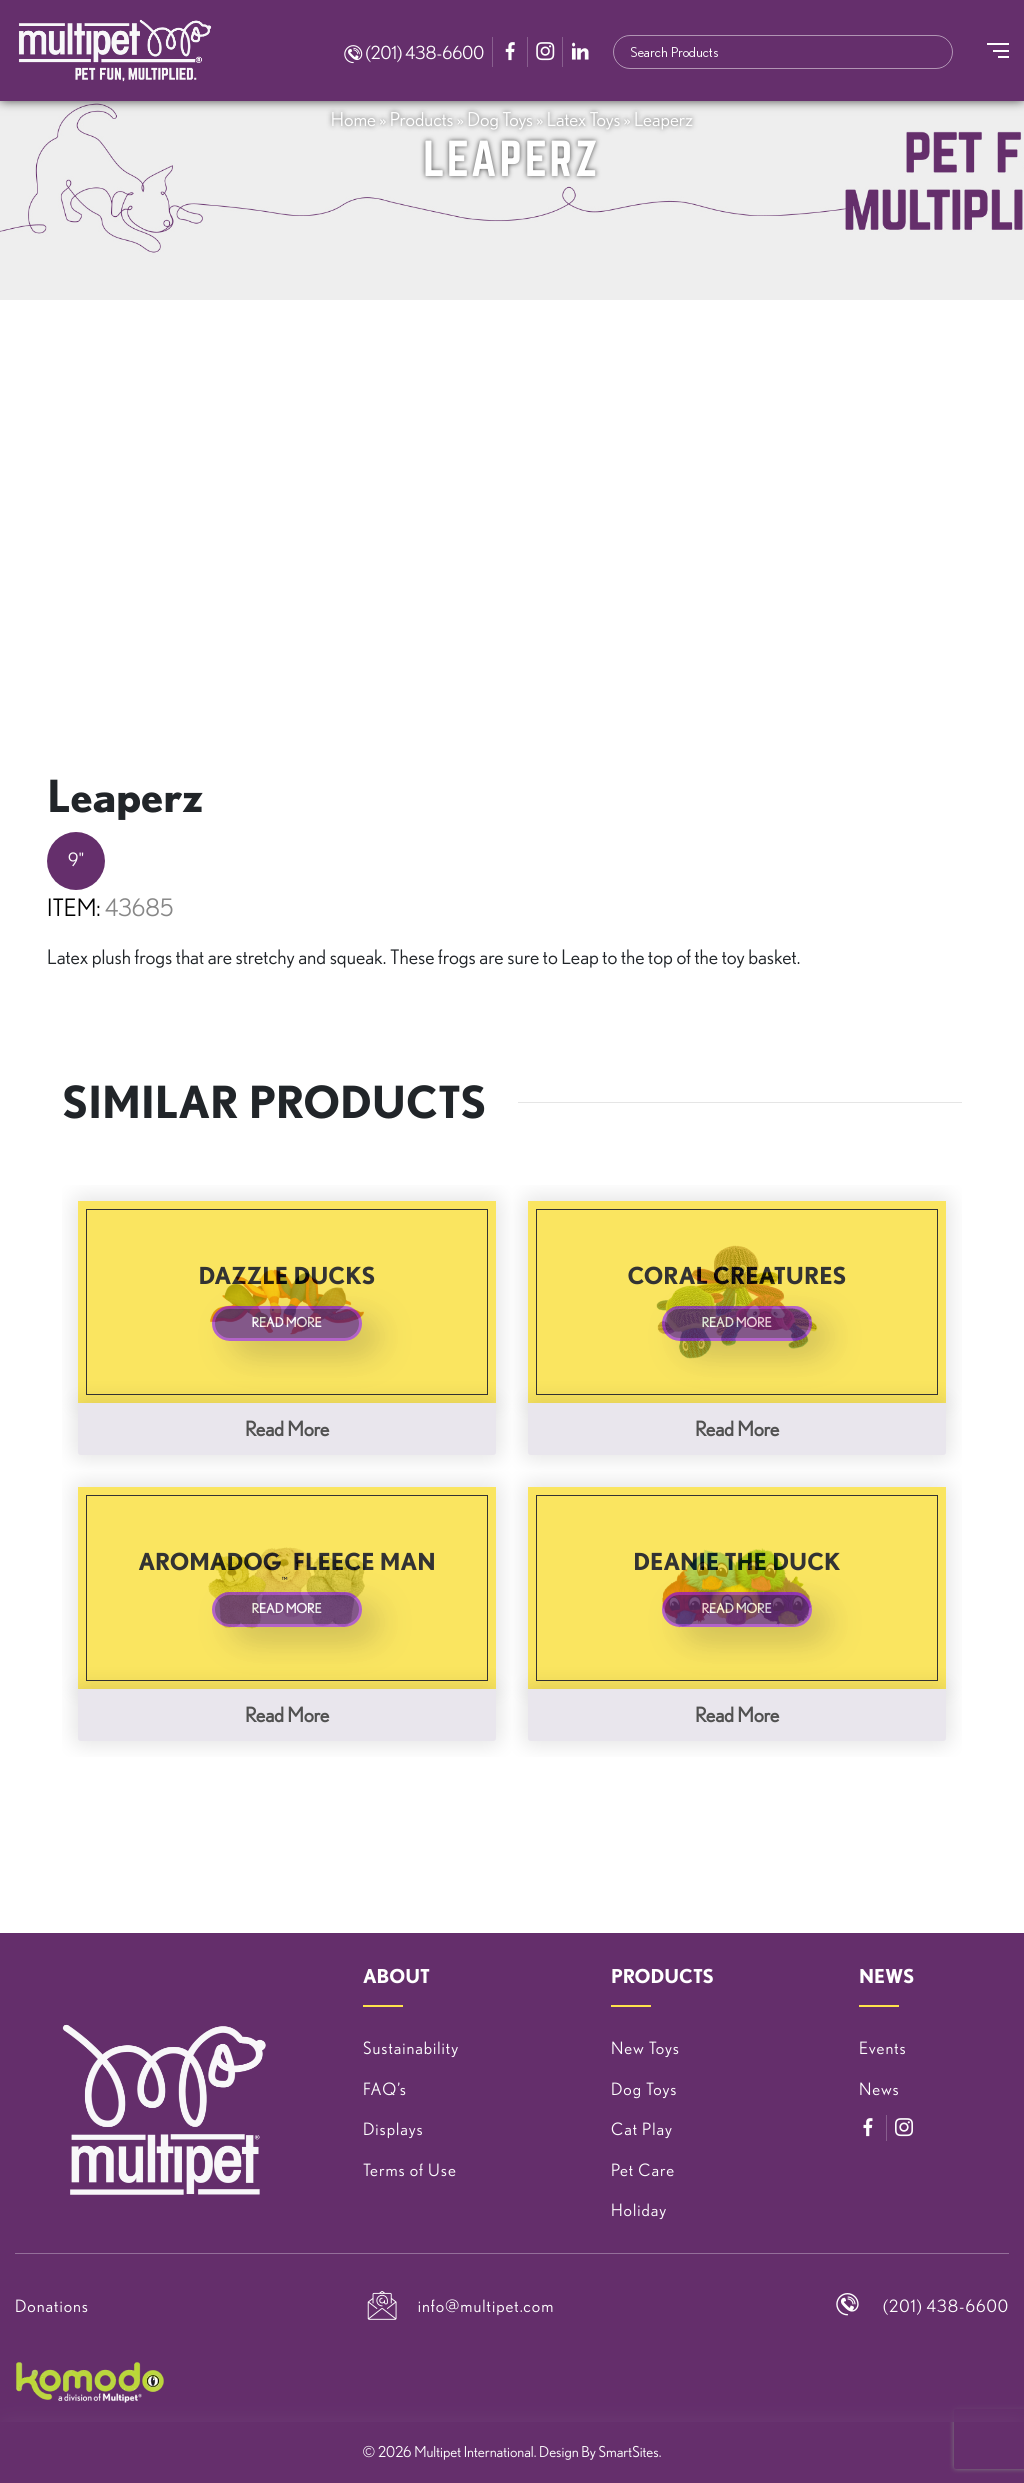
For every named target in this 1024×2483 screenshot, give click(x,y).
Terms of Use (410, 2170)
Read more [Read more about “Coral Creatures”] (737, 1428)
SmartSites (629, 2451)
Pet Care (643, 2170)
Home (353, 119)
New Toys (645, 2048)
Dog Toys (500, 119)
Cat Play (642, 2129)
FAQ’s (385, 2089)
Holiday (639, 2210)
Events (883, 2048)
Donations (52, 2306)
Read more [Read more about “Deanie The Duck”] (737, 1714)
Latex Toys (584, 119)
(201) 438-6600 (414, 53)
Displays (393, 2129)
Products (422, 119)
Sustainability (411, 2048)
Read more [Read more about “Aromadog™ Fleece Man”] (287, 1714)
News (879, 2089)
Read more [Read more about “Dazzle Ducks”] (287, 1428)
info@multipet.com (486, 2306)
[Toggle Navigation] (998, 50)
